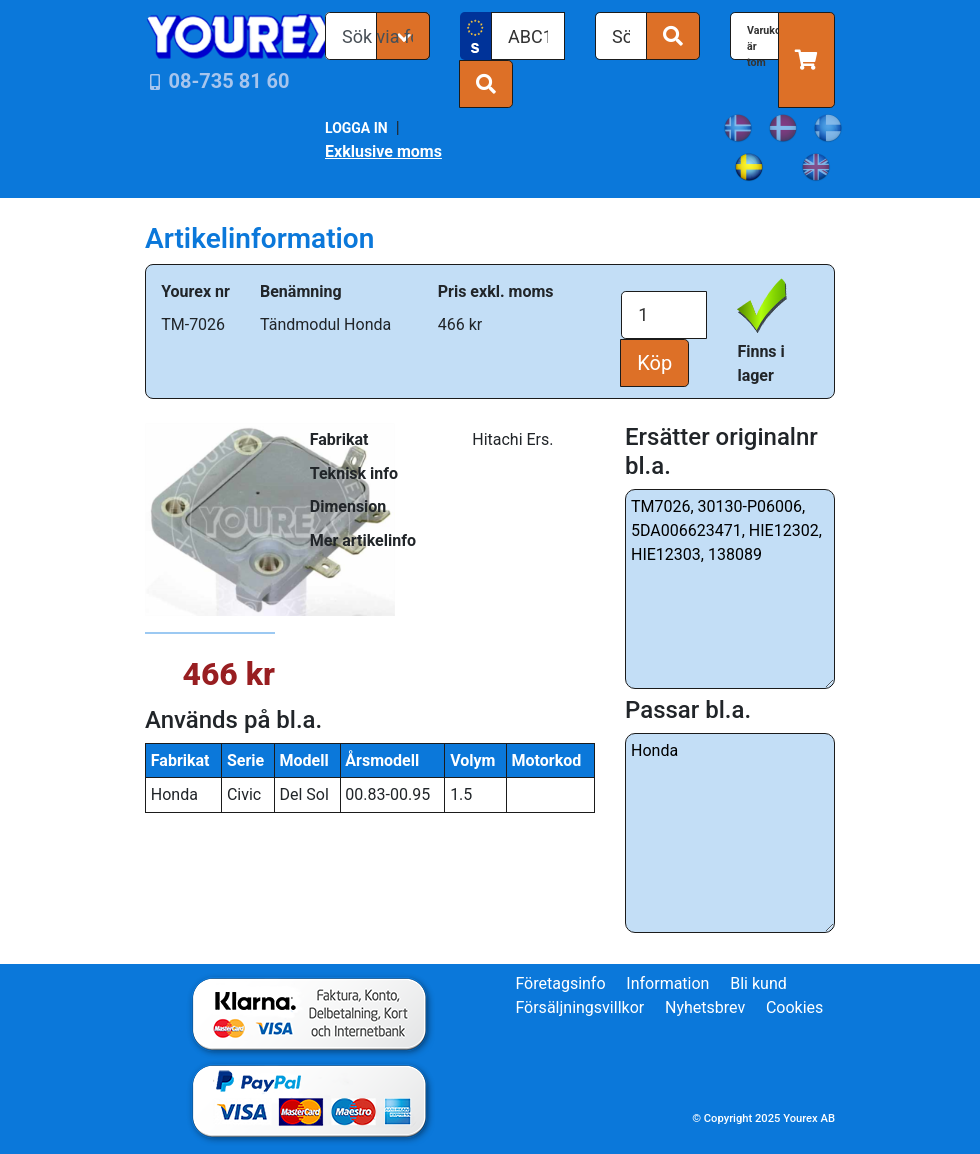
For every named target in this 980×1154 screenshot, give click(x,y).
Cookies (794, 1007)
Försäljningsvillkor (579, 1007)
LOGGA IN (356, 128)
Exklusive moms (383, 151)
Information (667, 983)
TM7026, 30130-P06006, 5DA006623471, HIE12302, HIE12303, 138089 (730, 589)
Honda (730, 833)
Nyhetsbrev (705, 1007)
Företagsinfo (560, 983)
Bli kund (758, 983)
